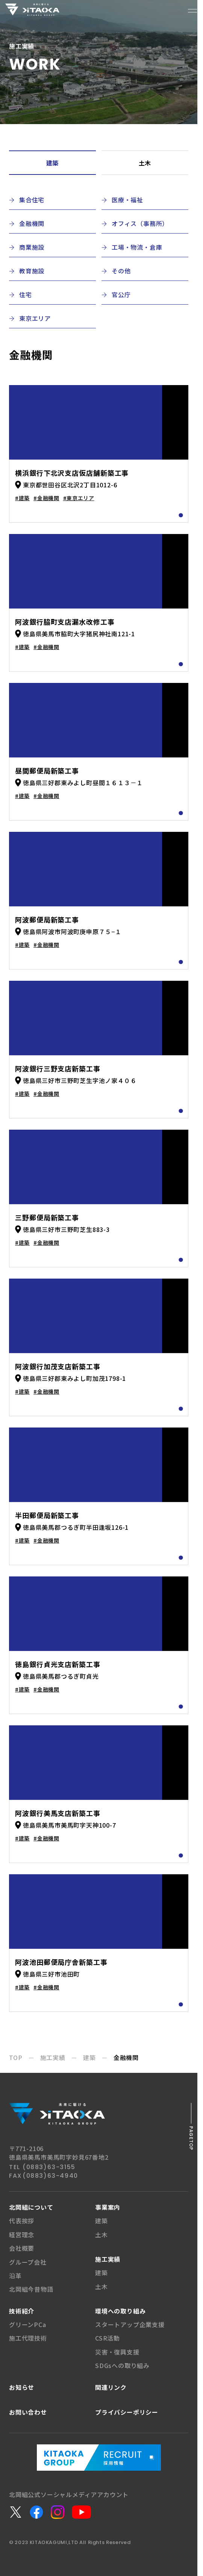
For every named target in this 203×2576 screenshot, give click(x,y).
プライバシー (126, 2412)
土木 (145, 162)
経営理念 (21, 2234)
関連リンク (111, 2387)
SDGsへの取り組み (122, 2365)
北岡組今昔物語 (31, 2289)
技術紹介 (21, 2310)
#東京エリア (78, 498)
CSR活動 (107, 2337)
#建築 (22, 498)
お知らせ (21, 2387)
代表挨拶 (21, 2220)
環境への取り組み (120, 2310)
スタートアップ (130, 2324)
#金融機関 (46, 498)
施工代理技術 (28, 2337)
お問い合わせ (28, 2412)
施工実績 (107, 2258)
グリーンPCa (27, 2324)
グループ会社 (28, 2262)
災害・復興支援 (117, 2351)
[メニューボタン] (192, 10)
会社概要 (21, 2248)
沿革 (15, 2275)
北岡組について (31, 2207)
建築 (52, 162)
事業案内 (107, 2207)
